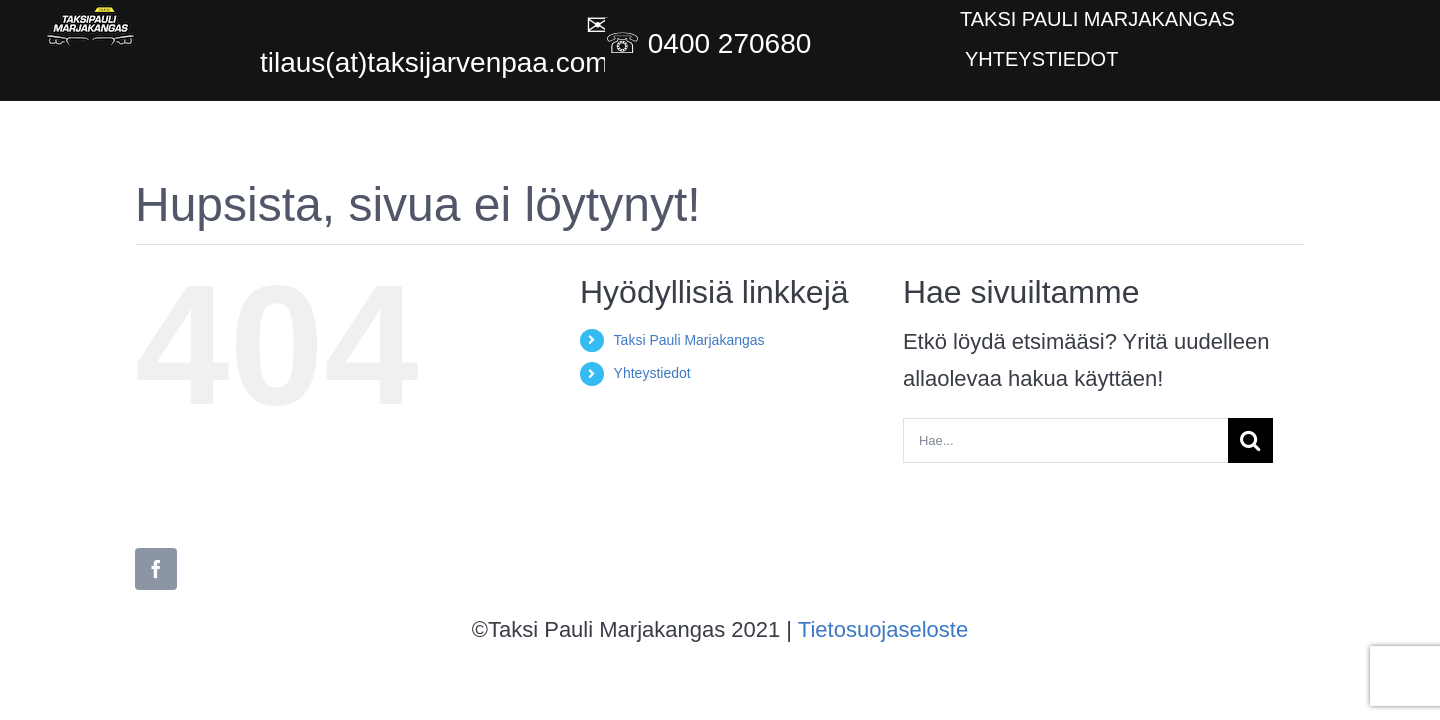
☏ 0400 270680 (712, 43)
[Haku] (1250, 440)
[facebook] (156, 569)
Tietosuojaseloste (883, 629)
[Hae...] (1065, 440)
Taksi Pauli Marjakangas (689, 340)
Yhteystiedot (652, 373)
